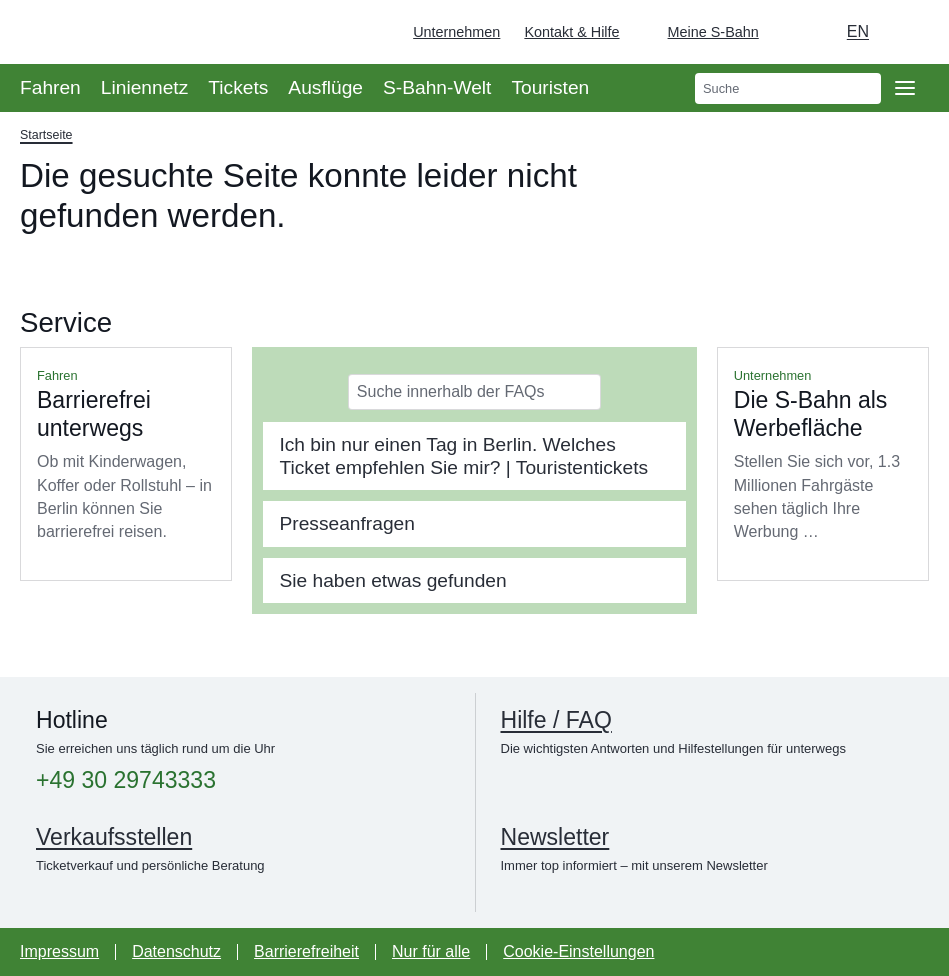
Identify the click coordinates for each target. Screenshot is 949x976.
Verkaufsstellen (114, 837)
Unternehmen (456, 32)
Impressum (59, 951)
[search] (788, 88)
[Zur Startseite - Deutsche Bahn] (905, 32)
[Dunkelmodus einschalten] (793, 32)
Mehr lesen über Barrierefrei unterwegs (126, 464)
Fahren (50, 87)
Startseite (46, 135)
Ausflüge (325, 87)
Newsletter (555, 837)
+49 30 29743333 (126, 780)
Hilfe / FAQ (556, 720)
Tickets (238, 87)
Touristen (550, 87)
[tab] (474, 456)
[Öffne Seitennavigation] (905, 88)
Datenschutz (176, 951)
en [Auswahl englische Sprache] (858, 31)
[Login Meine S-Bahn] (701, 32)
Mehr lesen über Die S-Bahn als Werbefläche (823, 464)
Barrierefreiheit (306, 951)
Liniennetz (144, 87)
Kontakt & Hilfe (571, 32)
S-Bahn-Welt (437, 87)
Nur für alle (431, 951)
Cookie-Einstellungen (578, 951)
